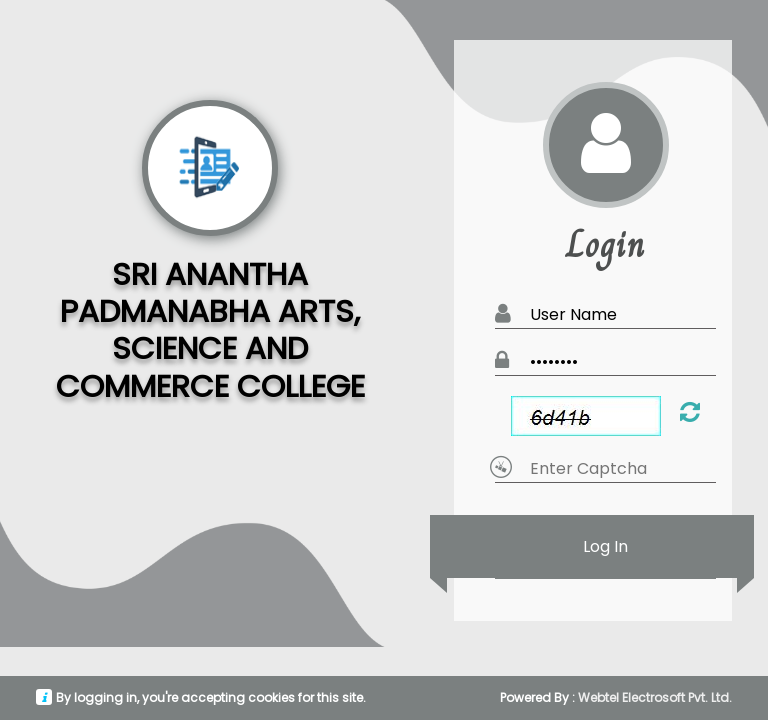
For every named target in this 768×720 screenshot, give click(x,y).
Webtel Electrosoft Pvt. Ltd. (655, 697)
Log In (605, 546)
